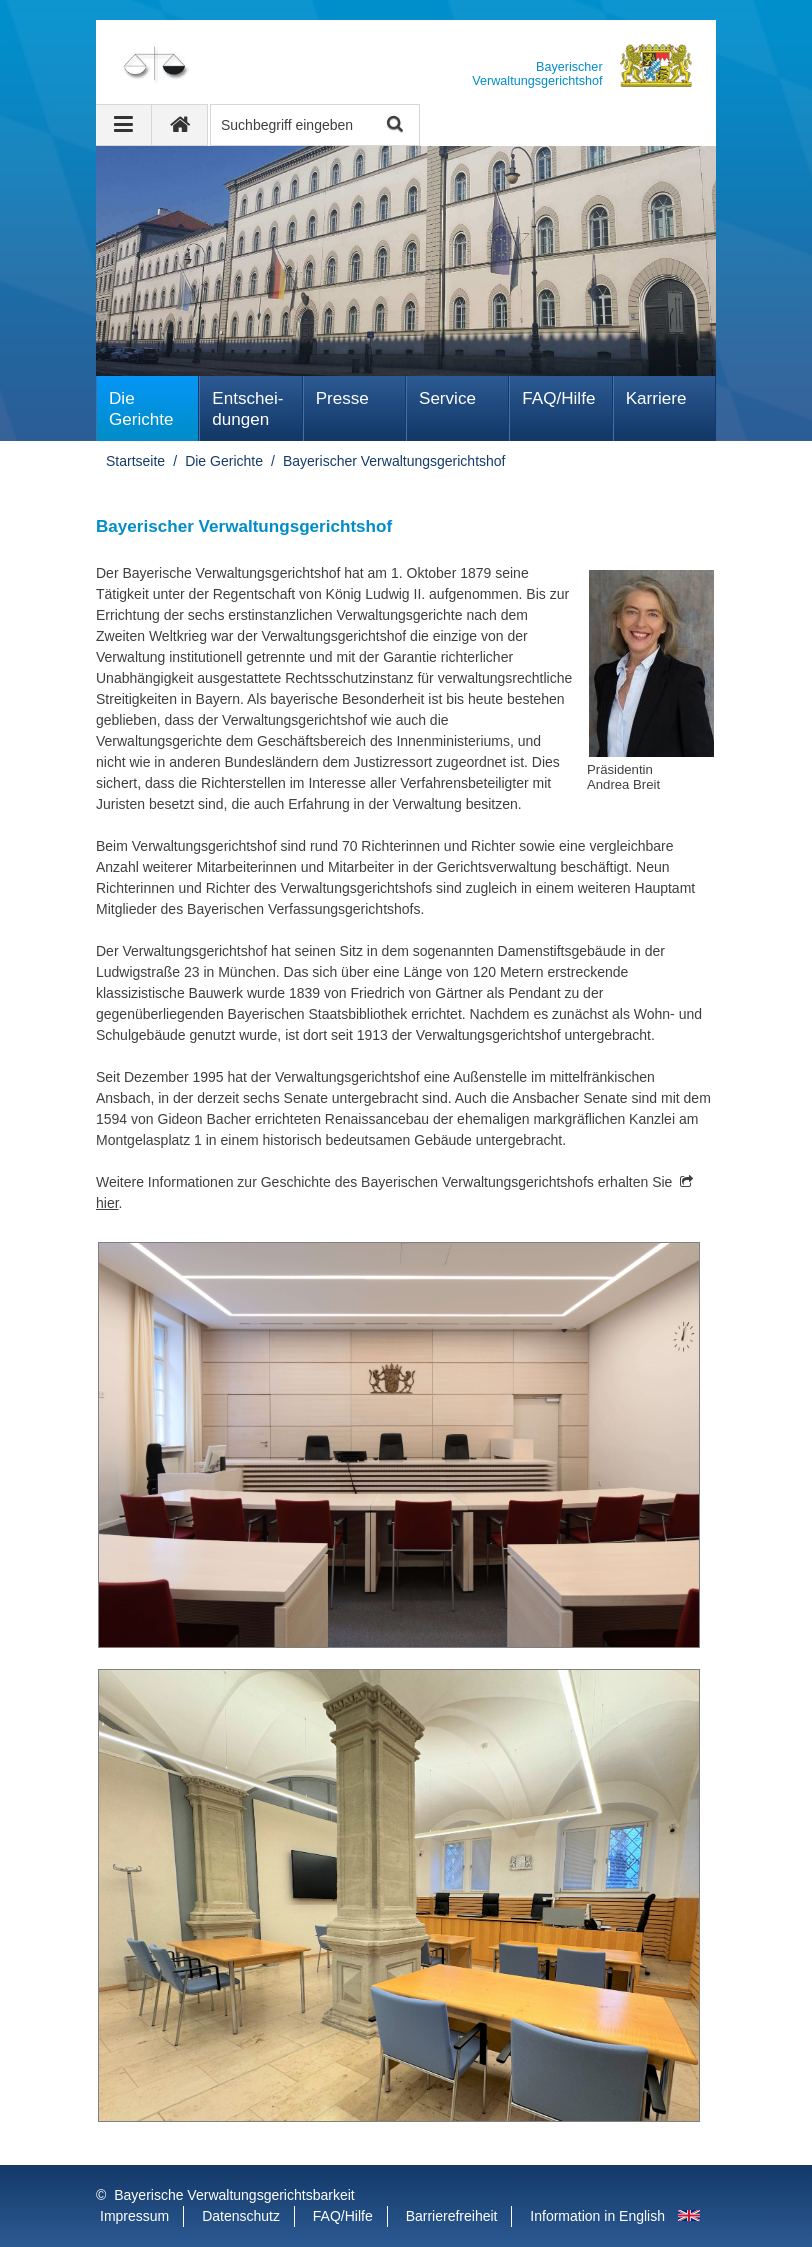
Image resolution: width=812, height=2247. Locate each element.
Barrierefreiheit (452, 2216)
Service (447, 398)
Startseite (135, 461)
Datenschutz (241, 2216)
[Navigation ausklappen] (124, 125)
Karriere (656, 398)
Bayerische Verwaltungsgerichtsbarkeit (234, 2195)
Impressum (134, 2216)
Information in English (597, 2216)
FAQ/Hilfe (558, 398)
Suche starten (393, 125)
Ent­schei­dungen (247, 409)
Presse (342, 398)
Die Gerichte (141, 409)
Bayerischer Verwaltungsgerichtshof (394, 461)
